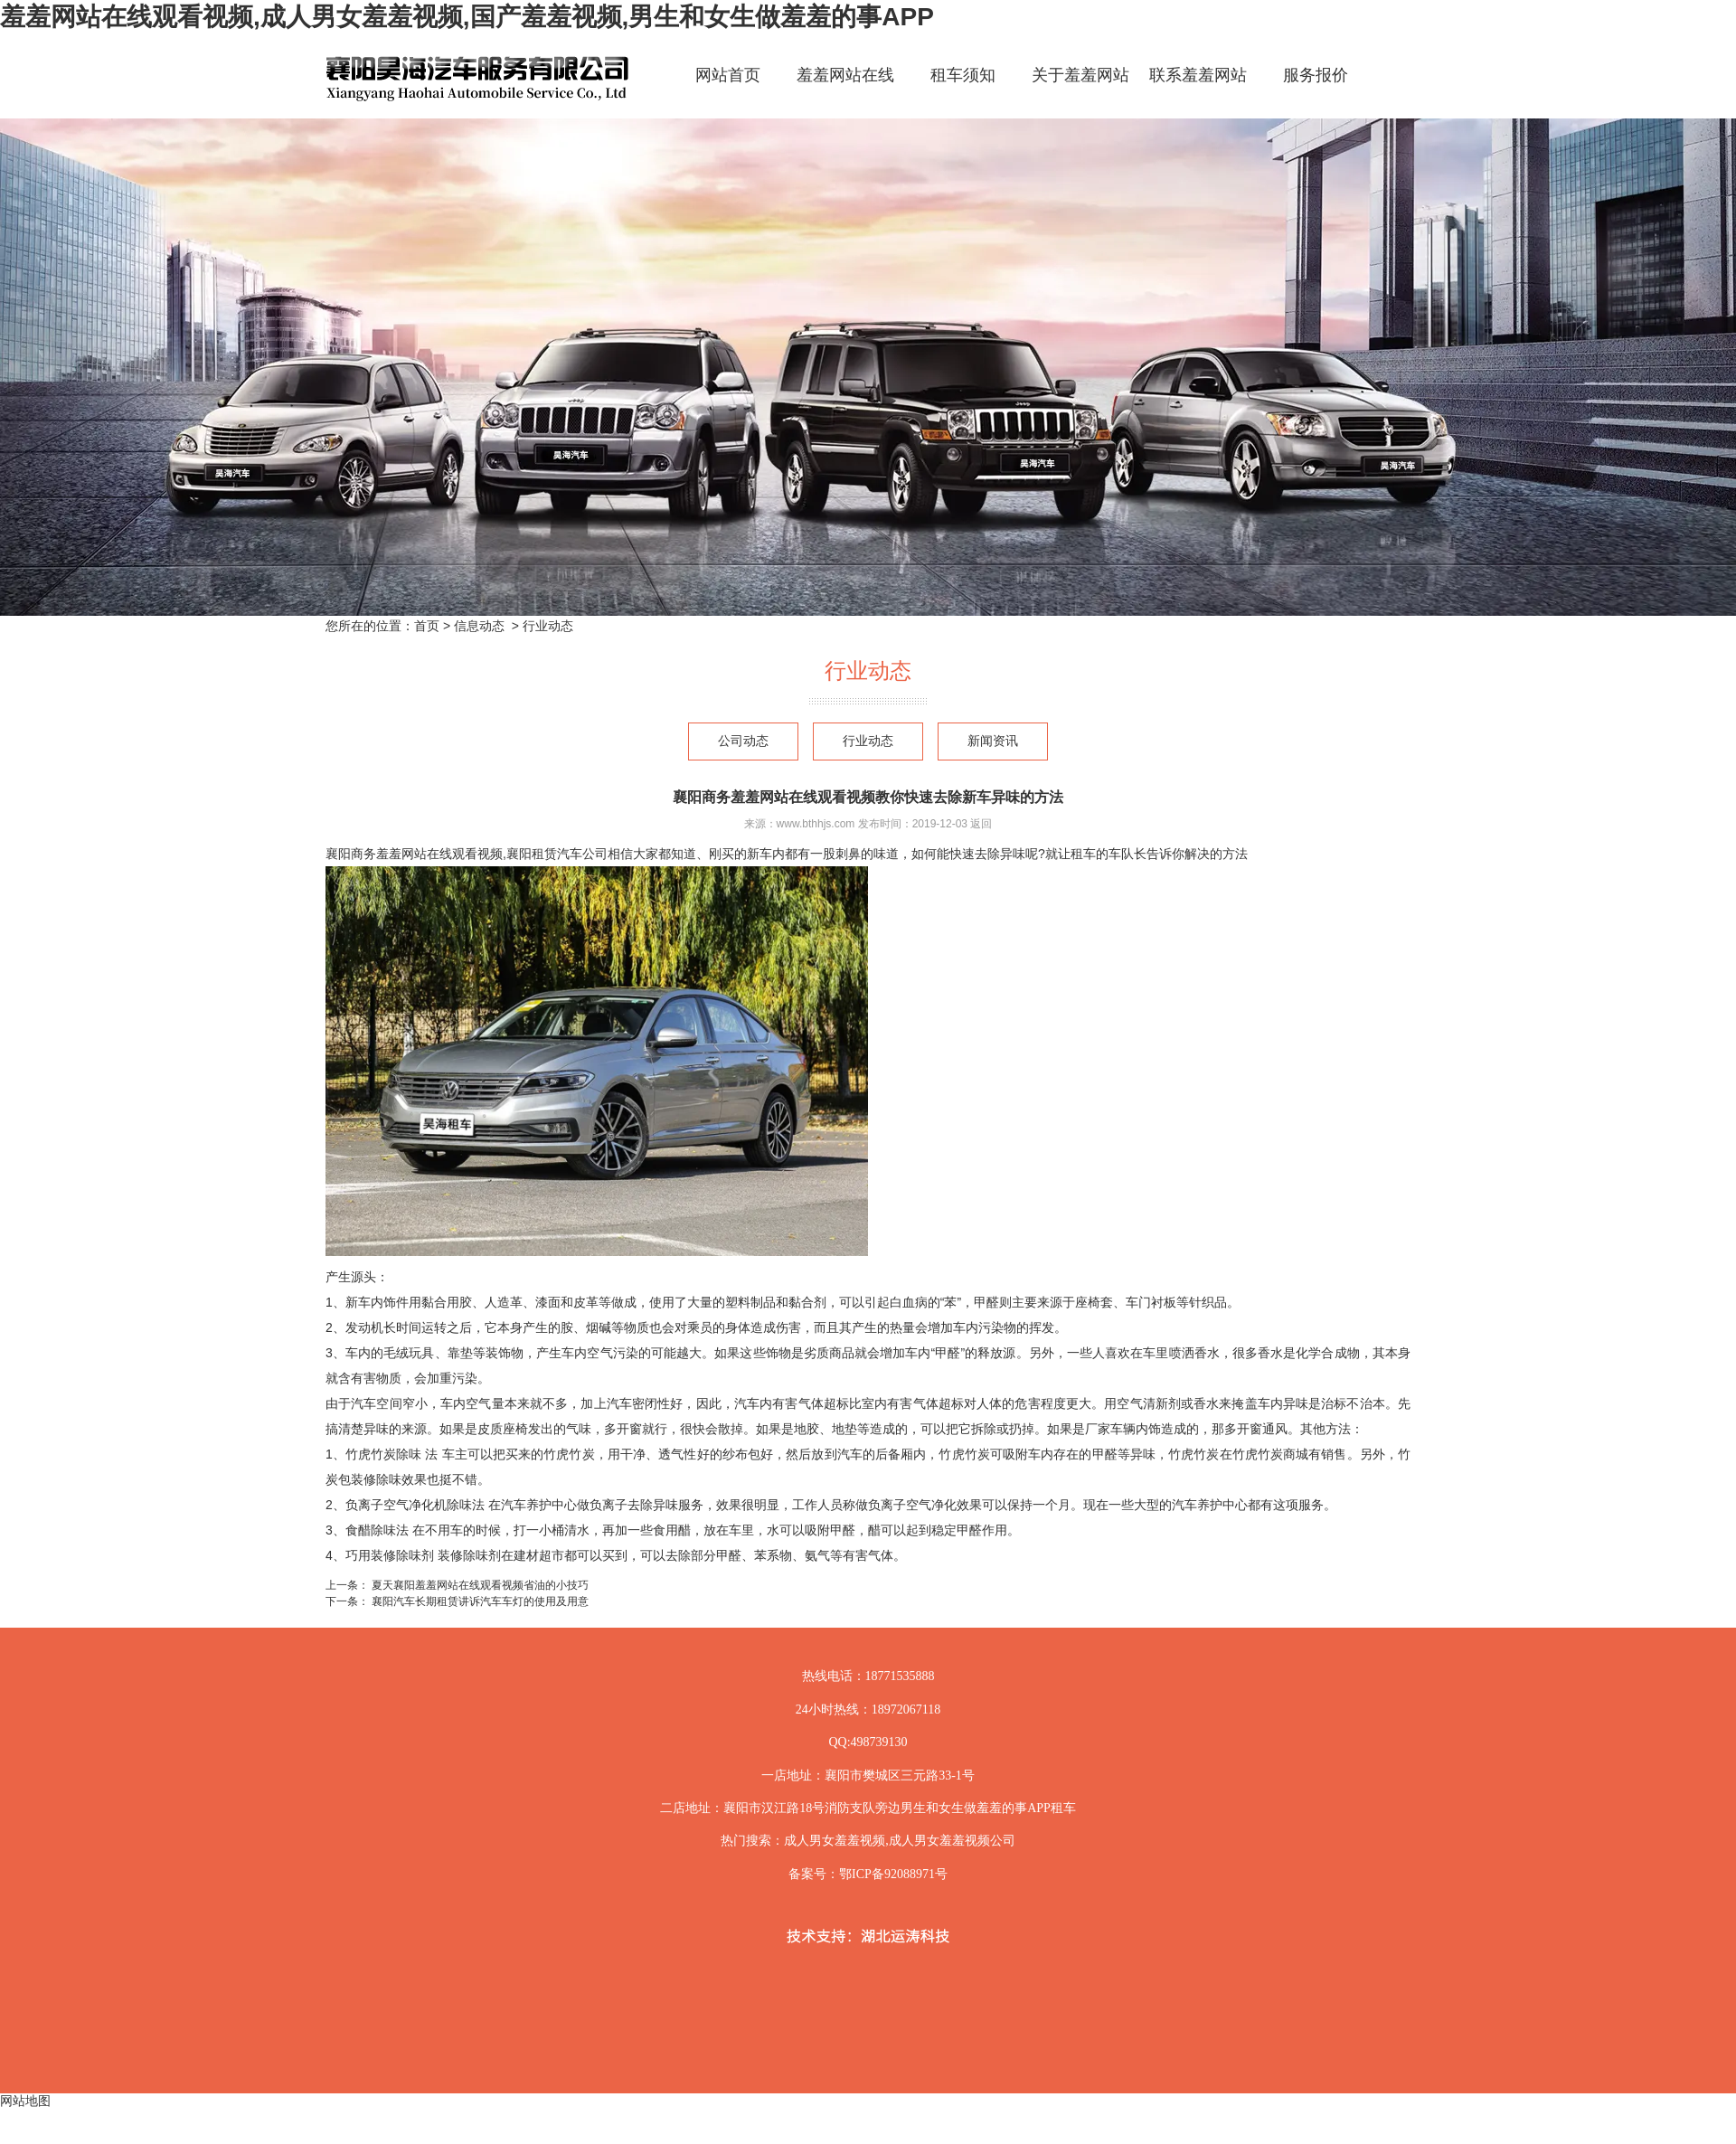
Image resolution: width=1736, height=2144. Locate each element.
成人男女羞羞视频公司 (952, 1840)
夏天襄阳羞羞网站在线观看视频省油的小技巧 (479, 1585)
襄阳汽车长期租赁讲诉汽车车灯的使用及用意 (479, 1601)
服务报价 (1315, 75)
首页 (426, 626)
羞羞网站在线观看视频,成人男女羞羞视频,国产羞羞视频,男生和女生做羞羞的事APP (467, 17)
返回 (981, 823)
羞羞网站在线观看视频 (845, 91)
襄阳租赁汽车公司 (557, 853)
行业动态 (868, 741)
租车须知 (962, 75)
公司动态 (743, 741)
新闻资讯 (992, 741)
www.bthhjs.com (816, 823)
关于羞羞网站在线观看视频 (1080, 91)
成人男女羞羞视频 (834, 1840)
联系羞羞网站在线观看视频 (1198, 91)
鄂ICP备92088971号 (893, 1874)
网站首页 (727, 75)
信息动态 (479, 626)
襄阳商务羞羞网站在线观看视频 (414, 853)
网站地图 (25, 2100)
